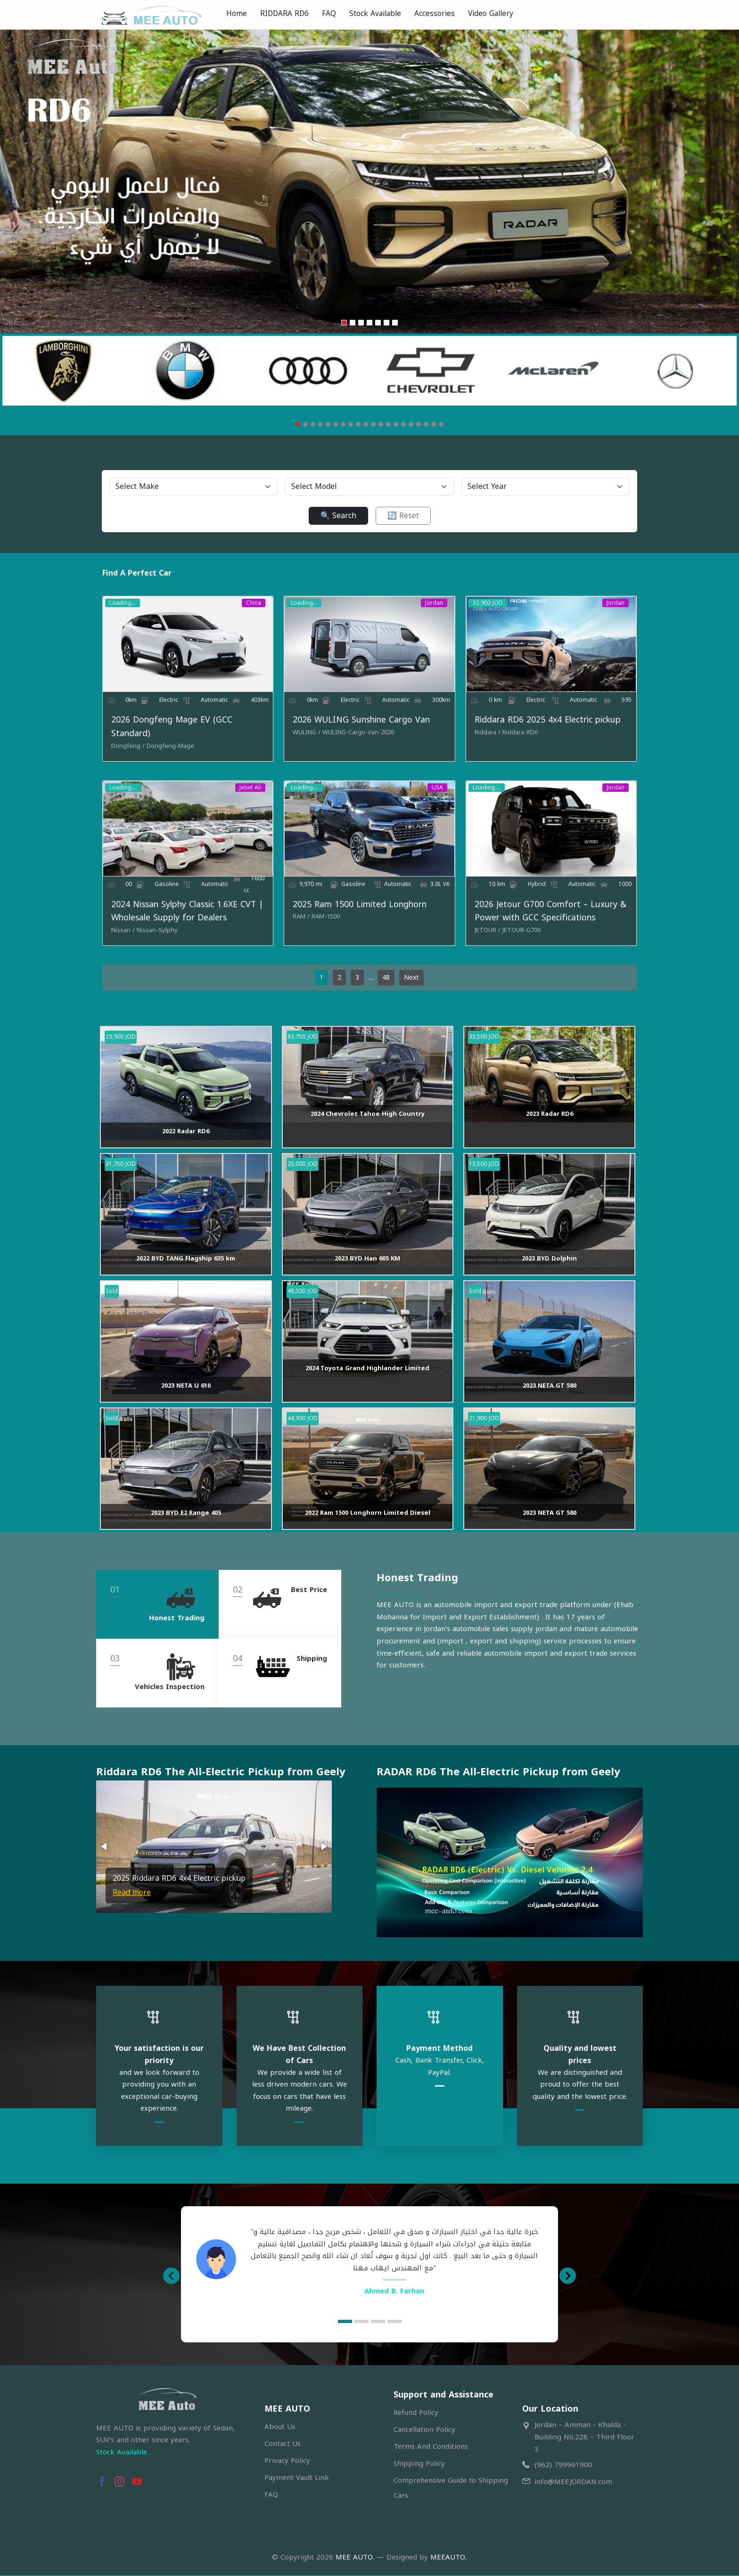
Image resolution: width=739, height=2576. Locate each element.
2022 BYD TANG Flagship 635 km (185, 1262)
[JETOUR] (489, 935)
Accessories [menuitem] (434, 13)
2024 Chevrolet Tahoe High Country (368, 1118)
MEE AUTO (354, 2558)
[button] (104, 1851)
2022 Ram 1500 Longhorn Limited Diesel (367, 1517)
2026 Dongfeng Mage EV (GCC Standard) (165, 729)
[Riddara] (489, 734)
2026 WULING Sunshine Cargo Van (359, 722)
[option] (369, 2261)
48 (386, 982)
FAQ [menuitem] (329, 13)
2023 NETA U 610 (186, 1390)
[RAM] (299, 921)
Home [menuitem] (236, 13)
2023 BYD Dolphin (549, 1262)
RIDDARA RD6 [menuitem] (284, 13)
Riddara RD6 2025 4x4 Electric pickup (549, 722)
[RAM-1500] (324, 921)
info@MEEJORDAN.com (573, 2483)
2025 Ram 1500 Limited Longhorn (358, 909)
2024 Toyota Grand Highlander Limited (367, 1373)
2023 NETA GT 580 (549, 1390)
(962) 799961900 (563, 2466)
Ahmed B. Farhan (394, 2292)
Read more (132, 1897)
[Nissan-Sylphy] (151, 935)
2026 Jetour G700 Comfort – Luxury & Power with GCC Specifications (552, 915)
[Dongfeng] (122, 748)
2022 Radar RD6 (185, 1135)
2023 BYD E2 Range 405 (186, 1517)
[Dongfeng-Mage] (164, 748)
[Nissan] (117, 935)
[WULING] (305, 734)
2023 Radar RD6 (549, 1118)
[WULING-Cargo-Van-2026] (356, 734)
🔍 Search (338, 515)
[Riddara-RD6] (522, 734)
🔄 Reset (403, 515)
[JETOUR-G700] (523, 935)
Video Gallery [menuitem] (490, 13)
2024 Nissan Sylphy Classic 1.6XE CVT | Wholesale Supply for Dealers (181, 915)
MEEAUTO (447, 2558)
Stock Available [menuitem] (375, 13)
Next (411, 982)
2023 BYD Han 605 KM (367, 1262)
